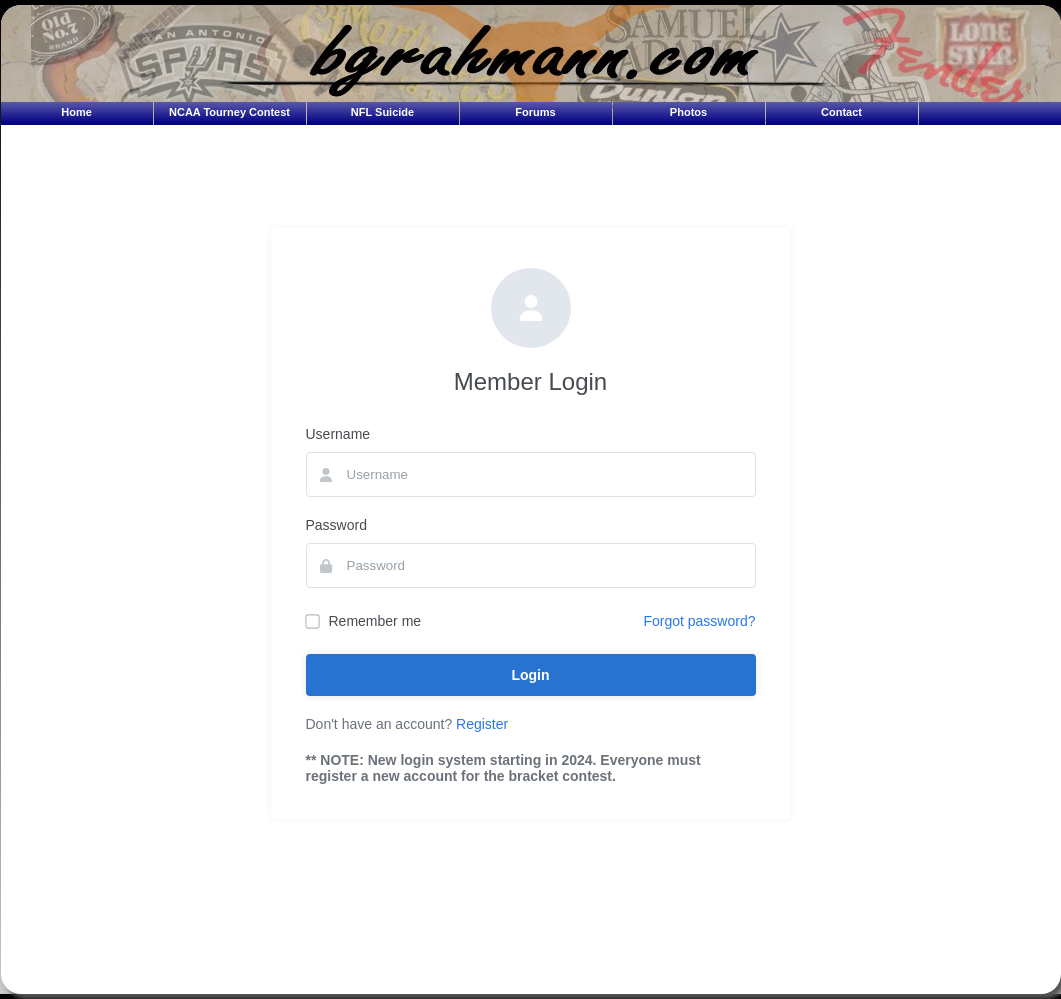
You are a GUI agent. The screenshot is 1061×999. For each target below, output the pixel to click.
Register (482, 724)
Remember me (364, 621)
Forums (535, 112)
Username (338, 434)
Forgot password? (699, 621)
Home (76, 112)
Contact (841, 112)
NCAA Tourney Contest (229, 112)
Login (530, 675)
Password (336, 525)
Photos (688, 112)
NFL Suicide (382, 112)
